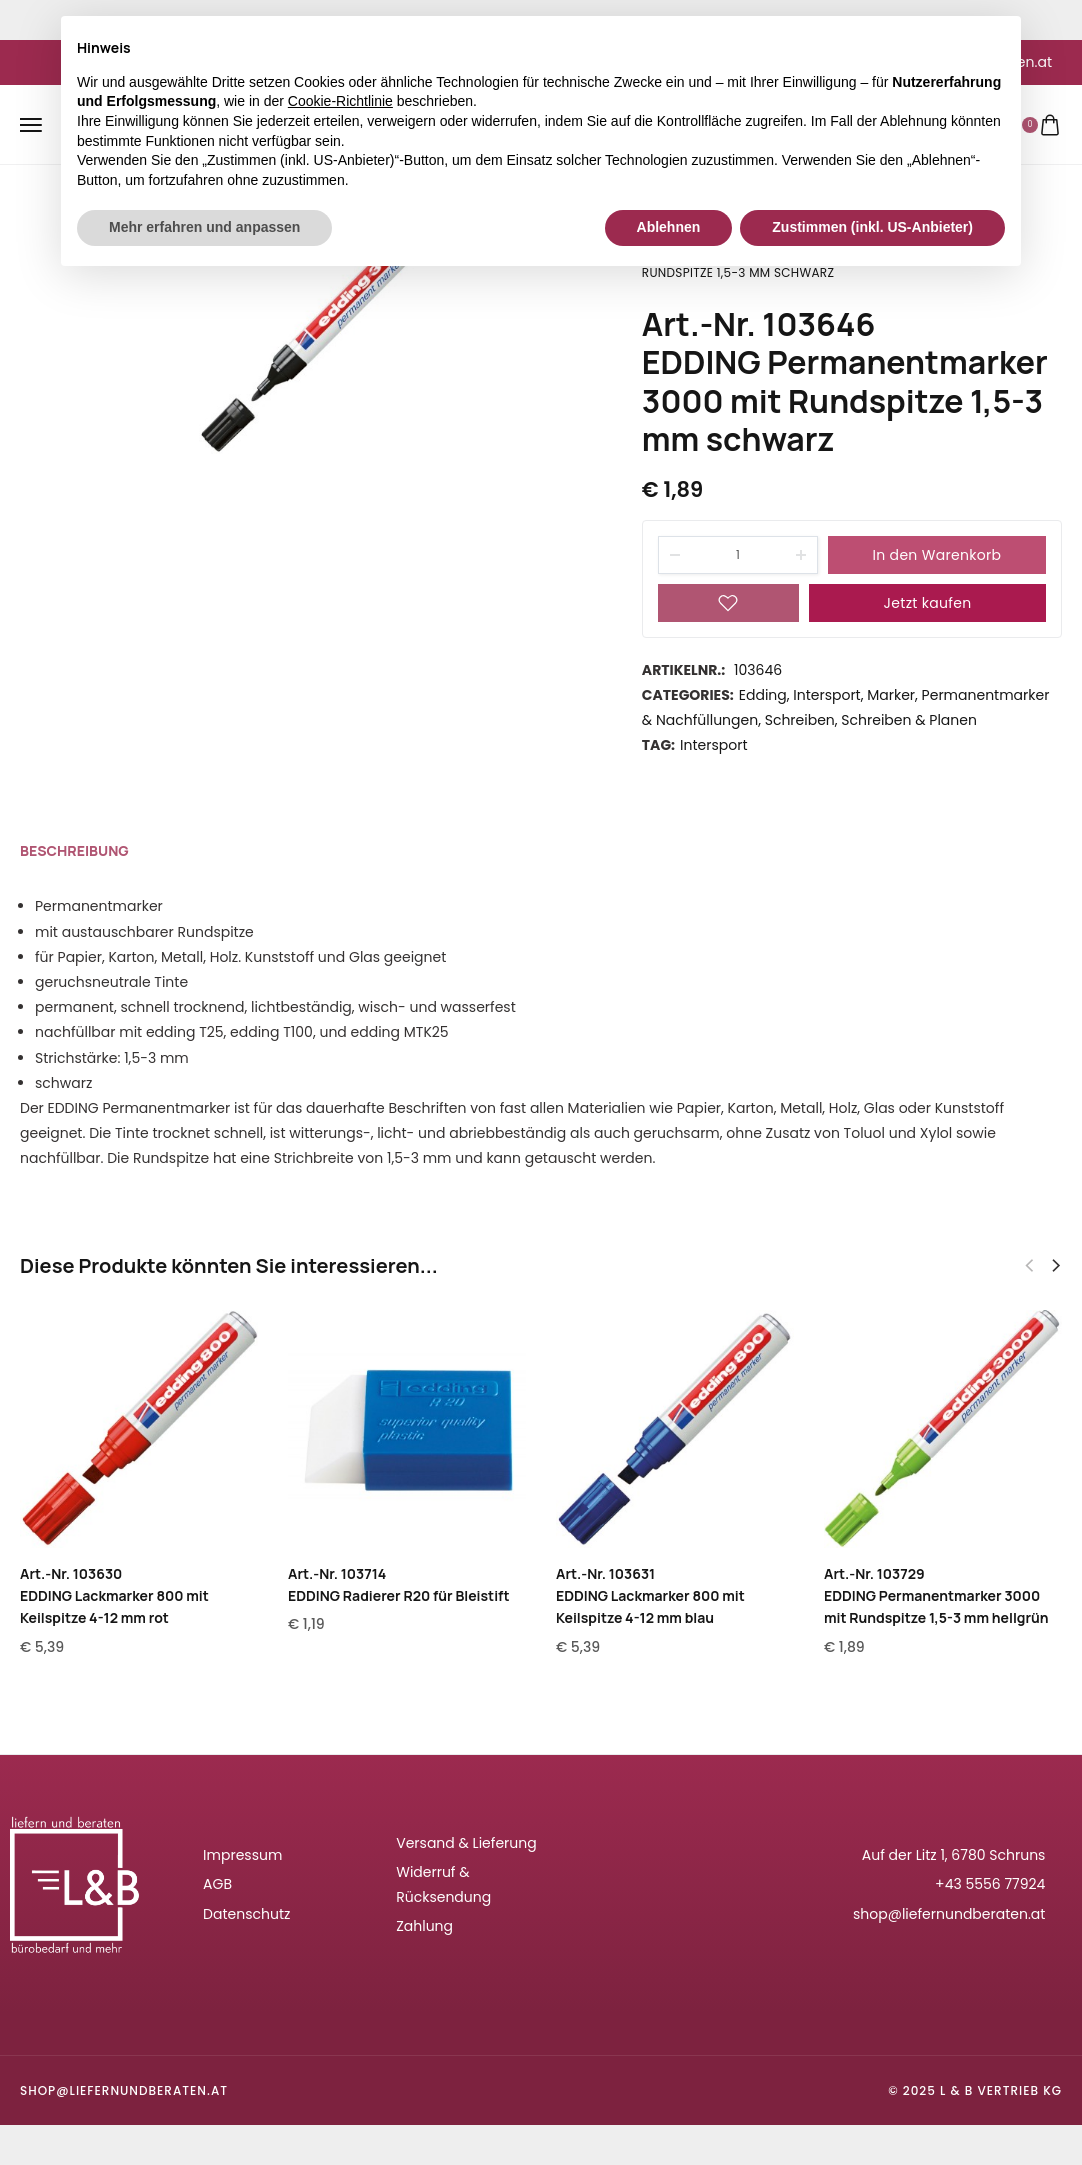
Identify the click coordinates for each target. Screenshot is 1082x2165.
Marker (891, 695)
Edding (763, 695)
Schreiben (800, 720)
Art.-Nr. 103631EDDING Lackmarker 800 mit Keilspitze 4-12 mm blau (650, 1596)
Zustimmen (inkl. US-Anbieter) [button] (872, 227)
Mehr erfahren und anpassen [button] (204, 227)
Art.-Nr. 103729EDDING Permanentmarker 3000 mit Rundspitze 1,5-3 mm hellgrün (936, 1596)
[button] (1056, 1266)
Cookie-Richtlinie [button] (340, 101)
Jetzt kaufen (928, 603)
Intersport (826, 695)
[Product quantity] (738, 555)
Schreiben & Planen (909, 720)
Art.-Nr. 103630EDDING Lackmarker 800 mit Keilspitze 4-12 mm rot (114, 1596)
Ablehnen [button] (669, 227)
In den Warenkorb (937, 555)
